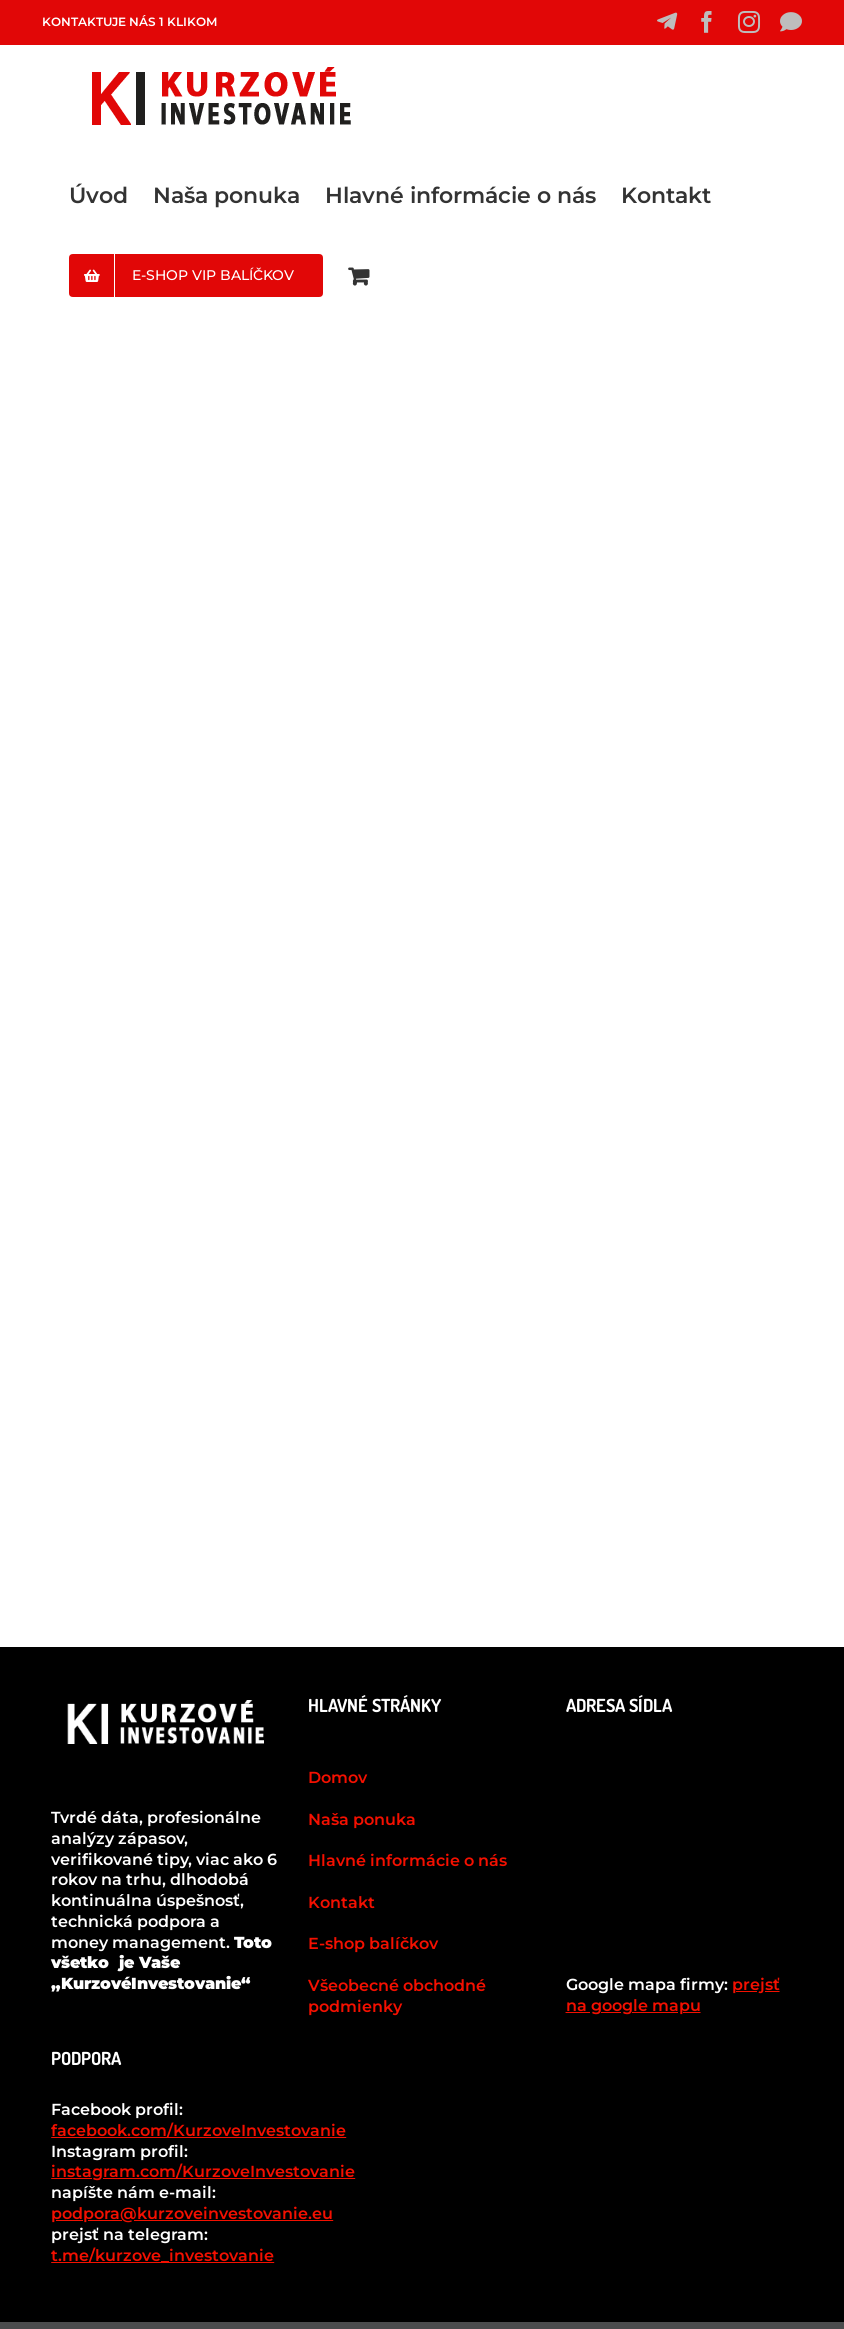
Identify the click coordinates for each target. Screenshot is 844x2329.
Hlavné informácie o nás (407, 1860)
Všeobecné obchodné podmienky (397, 1996)
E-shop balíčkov (373, 1943)
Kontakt (341, 1902)
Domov (337, 1777)
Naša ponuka (362, 1819)
